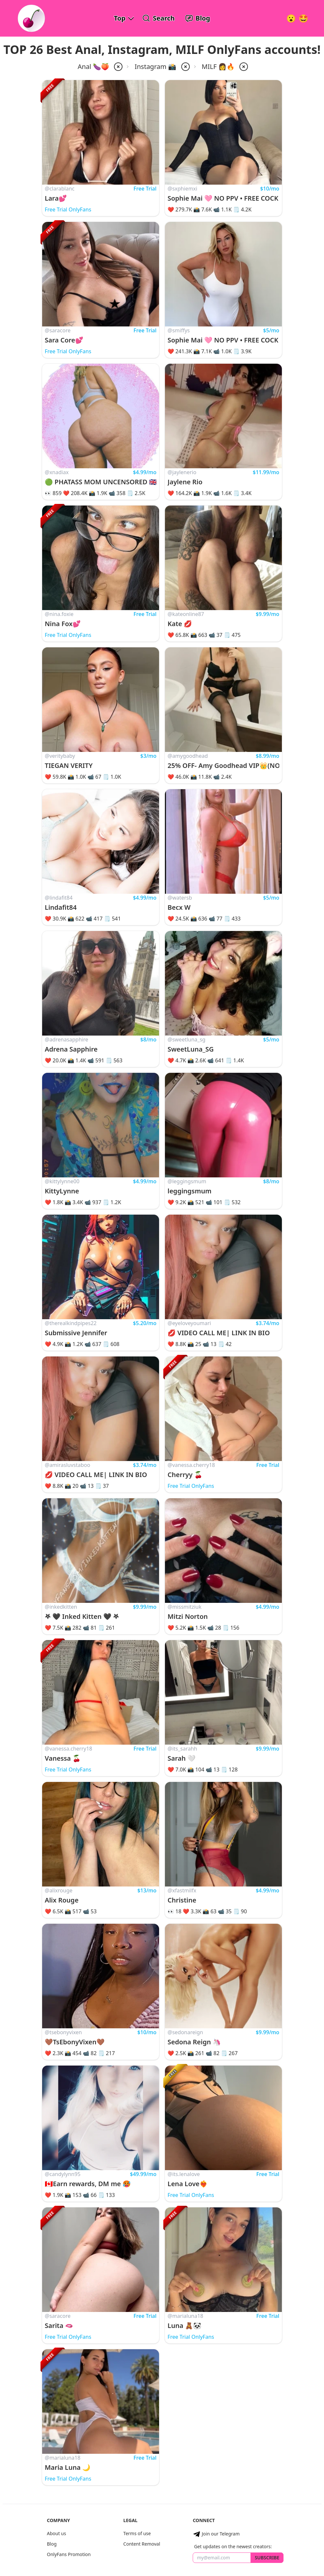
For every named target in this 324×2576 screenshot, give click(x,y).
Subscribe (267, 2557)
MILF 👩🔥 (218, 66)
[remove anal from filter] (117, 66)
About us (56, 2533)
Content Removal (141, 2544)
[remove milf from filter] (243, 66)
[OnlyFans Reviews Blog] (197, 18)
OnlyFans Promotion (68, 2554)
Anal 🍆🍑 (93, 66)
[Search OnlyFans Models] (158, 18)
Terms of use (137, 2533)
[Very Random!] (291, 18)
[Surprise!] (303, 18)
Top (119, 18)
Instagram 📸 (155, 66)
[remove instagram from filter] (185, 66)
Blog (52, 2544)
